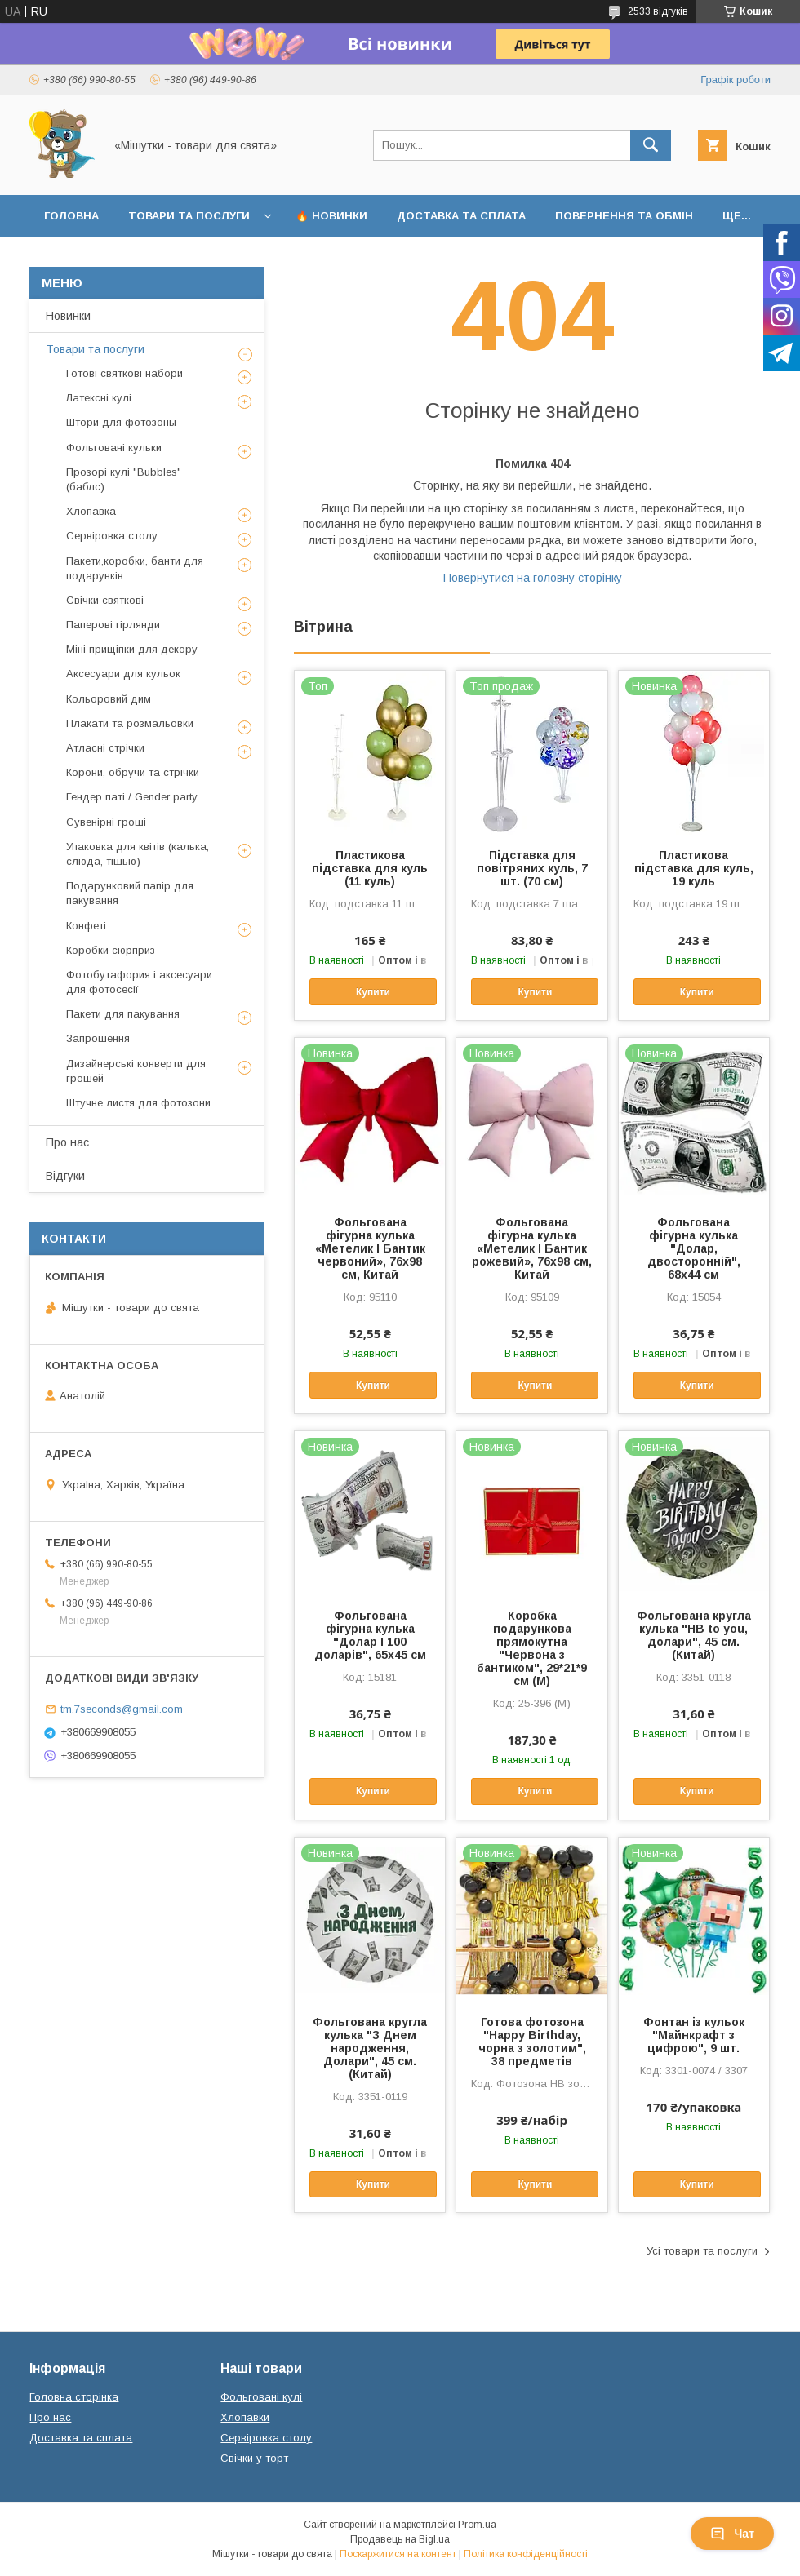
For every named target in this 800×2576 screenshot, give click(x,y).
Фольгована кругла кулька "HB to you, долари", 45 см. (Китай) (694, 1635)
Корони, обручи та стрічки (132, 772)
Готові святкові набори (124, 373)
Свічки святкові (105, 600)
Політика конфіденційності (526, 2554)
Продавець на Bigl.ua (400, 2539)
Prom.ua (477, 2524)
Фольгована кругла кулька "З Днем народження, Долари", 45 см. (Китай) (370, 2048)
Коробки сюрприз (110, 950)
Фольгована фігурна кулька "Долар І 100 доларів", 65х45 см (370, 1635)
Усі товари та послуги (702, 2251)
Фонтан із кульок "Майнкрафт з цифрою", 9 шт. (693, 2035)
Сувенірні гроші (106, 822)
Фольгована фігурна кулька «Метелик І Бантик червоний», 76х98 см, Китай (370, 1248)
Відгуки (65, 1175)
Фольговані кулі (261, 2397)
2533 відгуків (658, 11)
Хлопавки (244, 2417)
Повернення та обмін (624, 216)
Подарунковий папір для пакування (129, 893)
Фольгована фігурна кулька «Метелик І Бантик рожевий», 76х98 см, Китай (532, 1248)
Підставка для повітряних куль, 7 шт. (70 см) (532, 868)
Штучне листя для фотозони (138, 1103)
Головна (71, 216)
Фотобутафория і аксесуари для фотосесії (139, 982)
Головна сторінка (73, 2397)
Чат (732, 2533)
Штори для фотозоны (121, 422)
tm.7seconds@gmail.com (121, 1709)
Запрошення (98, 1038)
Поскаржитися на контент (398, 2554)
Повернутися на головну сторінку (532, 577)
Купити (373, 992)
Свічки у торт (254, 2458)
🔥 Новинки (331, 216)
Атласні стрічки (105, 748)
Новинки (68, 315)
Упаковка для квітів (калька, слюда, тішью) (137, 853)
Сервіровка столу (112, 536)
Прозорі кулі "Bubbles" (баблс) (123, 479)
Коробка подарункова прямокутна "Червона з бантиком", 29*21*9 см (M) (532, 1648)
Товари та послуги (189, 216)
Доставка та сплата (461, 216)
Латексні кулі (98, 398)
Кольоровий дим (108, 699)
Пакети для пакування (123, 1014)
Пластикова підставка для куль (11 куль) (370, 868)
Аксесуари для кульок (123, 673)
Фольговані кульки (114, 447)
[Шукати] (650, 145)
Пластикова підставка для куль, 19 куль (693, 868)
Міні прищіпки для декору (132, 649)
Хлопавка (91, 511)
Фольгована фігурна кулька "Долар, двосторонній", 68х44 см (693, 1248)
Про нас (67, 1142)
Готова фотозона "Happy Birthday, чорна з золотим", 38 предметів (532, 2041)
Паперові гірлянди (113, 625)
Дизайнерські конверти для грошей (136, 1070)
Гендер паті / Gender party (132, 797)
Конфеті (86, 926)
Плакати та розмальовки (129, 723)
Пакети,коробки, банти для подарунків (134, 568)
